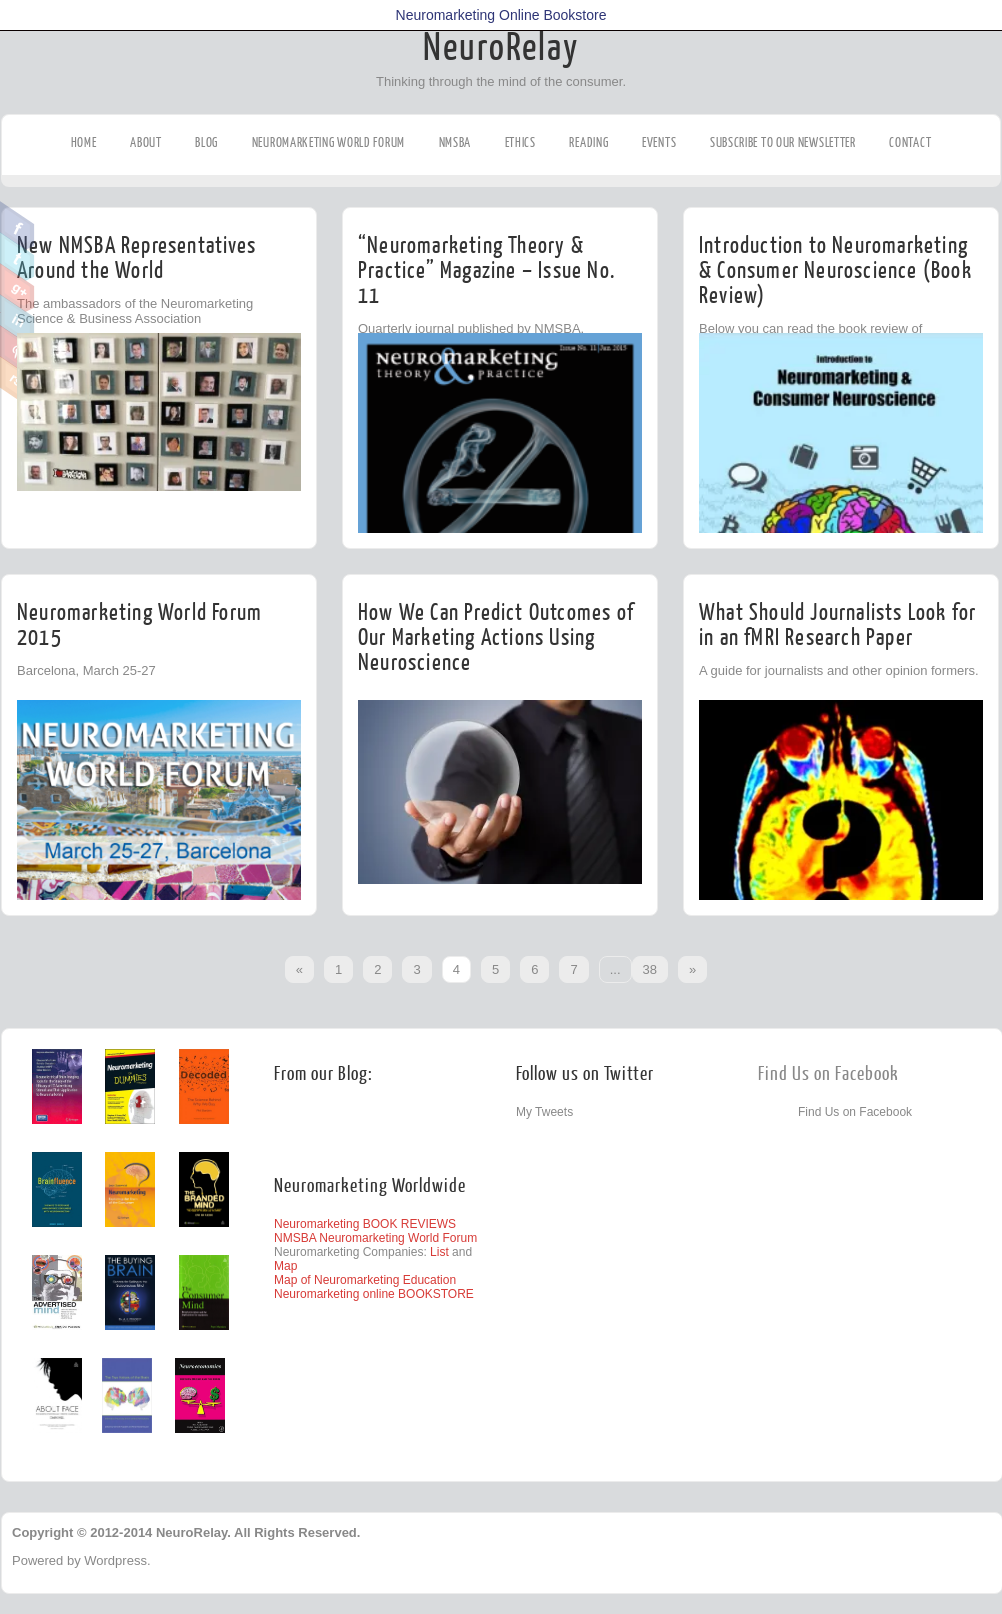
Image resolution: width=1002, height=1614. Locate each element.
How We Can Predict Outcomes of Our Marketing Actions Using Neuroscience (496, 637)
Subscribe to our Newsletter (783, 142)
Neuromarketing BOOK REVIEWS (365, 1224)
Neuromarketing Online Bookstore (501, 15)
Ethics (520, 142)
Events (659, 142)
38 (650, 969)
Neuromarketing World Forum (328, 142)
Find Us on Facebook (828, 1074)
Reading (588, 142)
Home (84, 142)
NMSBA (455, 142)
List (439, 1252)
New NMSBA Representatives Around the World (136, 258)
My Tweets (544, 1112)
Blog (206, 142)
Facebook (17, 226)
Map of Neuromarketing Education (365, 1280)
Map (285, 1266)
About (146, 142)
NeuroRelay (501, 48)
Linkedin (17, 319)
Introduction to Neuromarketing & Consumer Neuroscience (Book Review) (835, 270)
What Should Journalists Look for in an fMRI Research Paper (837, 625)
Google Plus (17, 288)
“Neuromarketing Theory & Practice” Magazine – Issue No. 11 (486, 270)
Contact (910, 142)
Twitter (17, 257)
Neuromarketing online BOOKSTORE (374, 1294)
